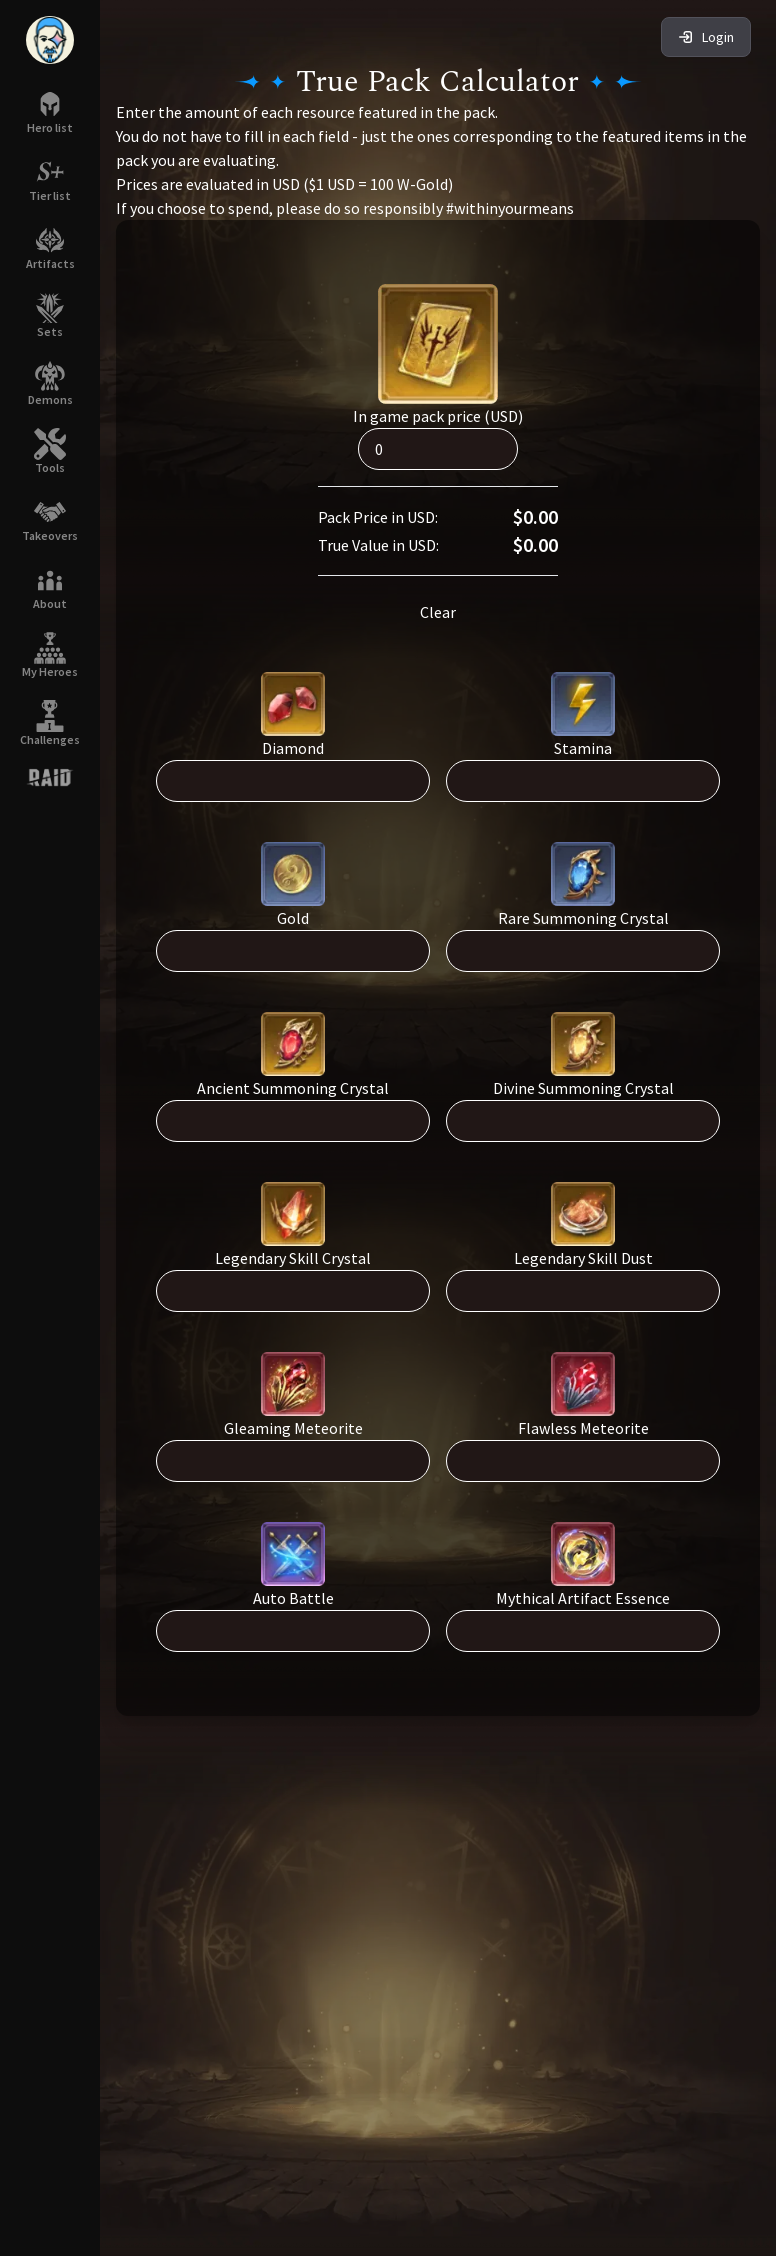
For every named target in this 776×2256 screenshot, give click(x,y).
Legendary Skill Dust (583, 1258)
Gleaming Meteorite (293, 1428)
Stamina (583, 748)
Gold (293, 918)
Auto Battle (293, 1598)
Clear (438, 612)
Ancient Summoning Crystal (293, 1088)
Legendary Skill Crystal (293, 1258)
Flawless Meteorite (583, 1428)
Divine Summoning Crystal (583, 1088)
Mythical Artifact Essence (583, 1598)
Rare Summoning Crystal (583, 918)
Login (706, 37)
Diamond (293, 748)
